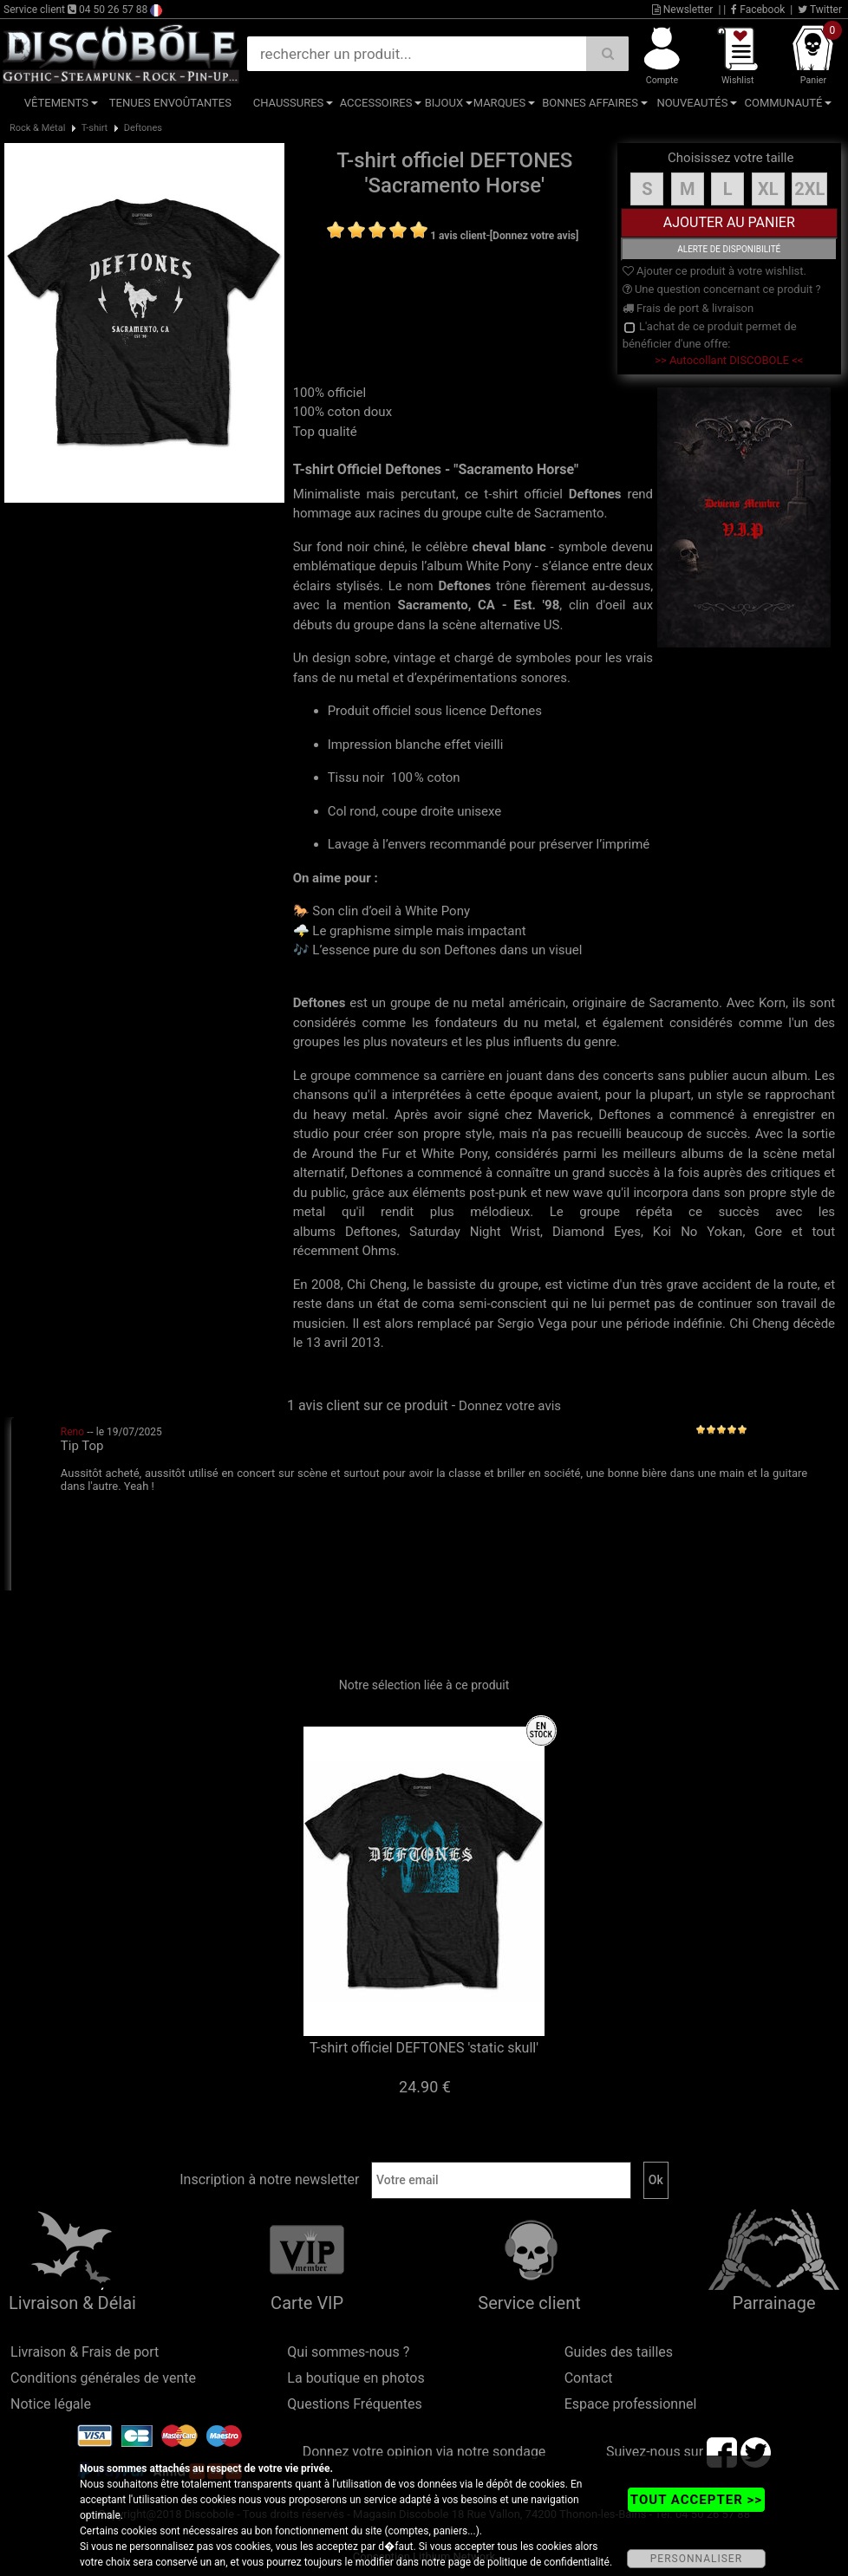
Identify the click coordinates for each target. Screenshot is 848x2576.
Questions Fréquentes (354, 2404)
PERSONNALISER (696, 2559)
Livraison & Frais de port (84, 2352)
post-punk (497, 1192)
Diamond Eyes (596, 1231)
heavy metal (349, 1114)
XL (768, 189)
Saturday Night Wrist (474, 1231)
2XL (809, 189)
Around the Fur (356, 1153)
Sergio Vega (533, 1323)
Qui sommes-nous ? (348, 2352)
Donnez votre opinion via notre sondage (424, 2451)
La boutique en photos (355, 2378)
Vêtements (56, 102)
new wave (574, 1192)
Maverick (564, 1114)
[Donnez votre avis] (534, 236)
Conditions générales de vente (103, 2378)
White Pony (454, 1153)
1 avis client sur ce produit (367, 1405)
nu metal (478, 1003)
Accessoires (376, 102)
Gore (768, 1231)
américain (536, 1003)
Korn (772, 1003)
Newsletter (683, 9)
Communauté (784, 102)
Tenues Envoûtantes (170, 102)
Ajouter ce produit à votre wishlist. (714, 270)
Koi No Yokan (698, 1231)
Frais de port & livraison (688, 308)
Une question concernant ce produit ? (722, 289)
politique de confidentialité (548, 2562)
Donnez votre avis (510, 1406)
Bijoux (444, 102)
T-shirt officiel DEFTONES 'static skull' (424, 2047)
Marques (499, 102)
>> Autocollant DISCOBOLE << (729, 360)
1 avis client (458, 236)
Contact (588, 2378)
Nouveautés (691, 102)
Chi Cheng (377, 1284)
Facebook (758, 9)
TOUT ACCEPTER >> (696, 2500)
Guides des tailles (618, 2352)
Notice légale (50, 2404)
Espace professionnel (630, 2404)
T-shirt (95, 127)
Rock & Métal (37, 127)
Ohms (379, 1251)
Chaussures (288, 102)
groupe (410, 1003)
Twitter (820, 9)
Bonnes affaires (590, 102)
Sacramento (684, 1003)
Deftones (143, 127)
